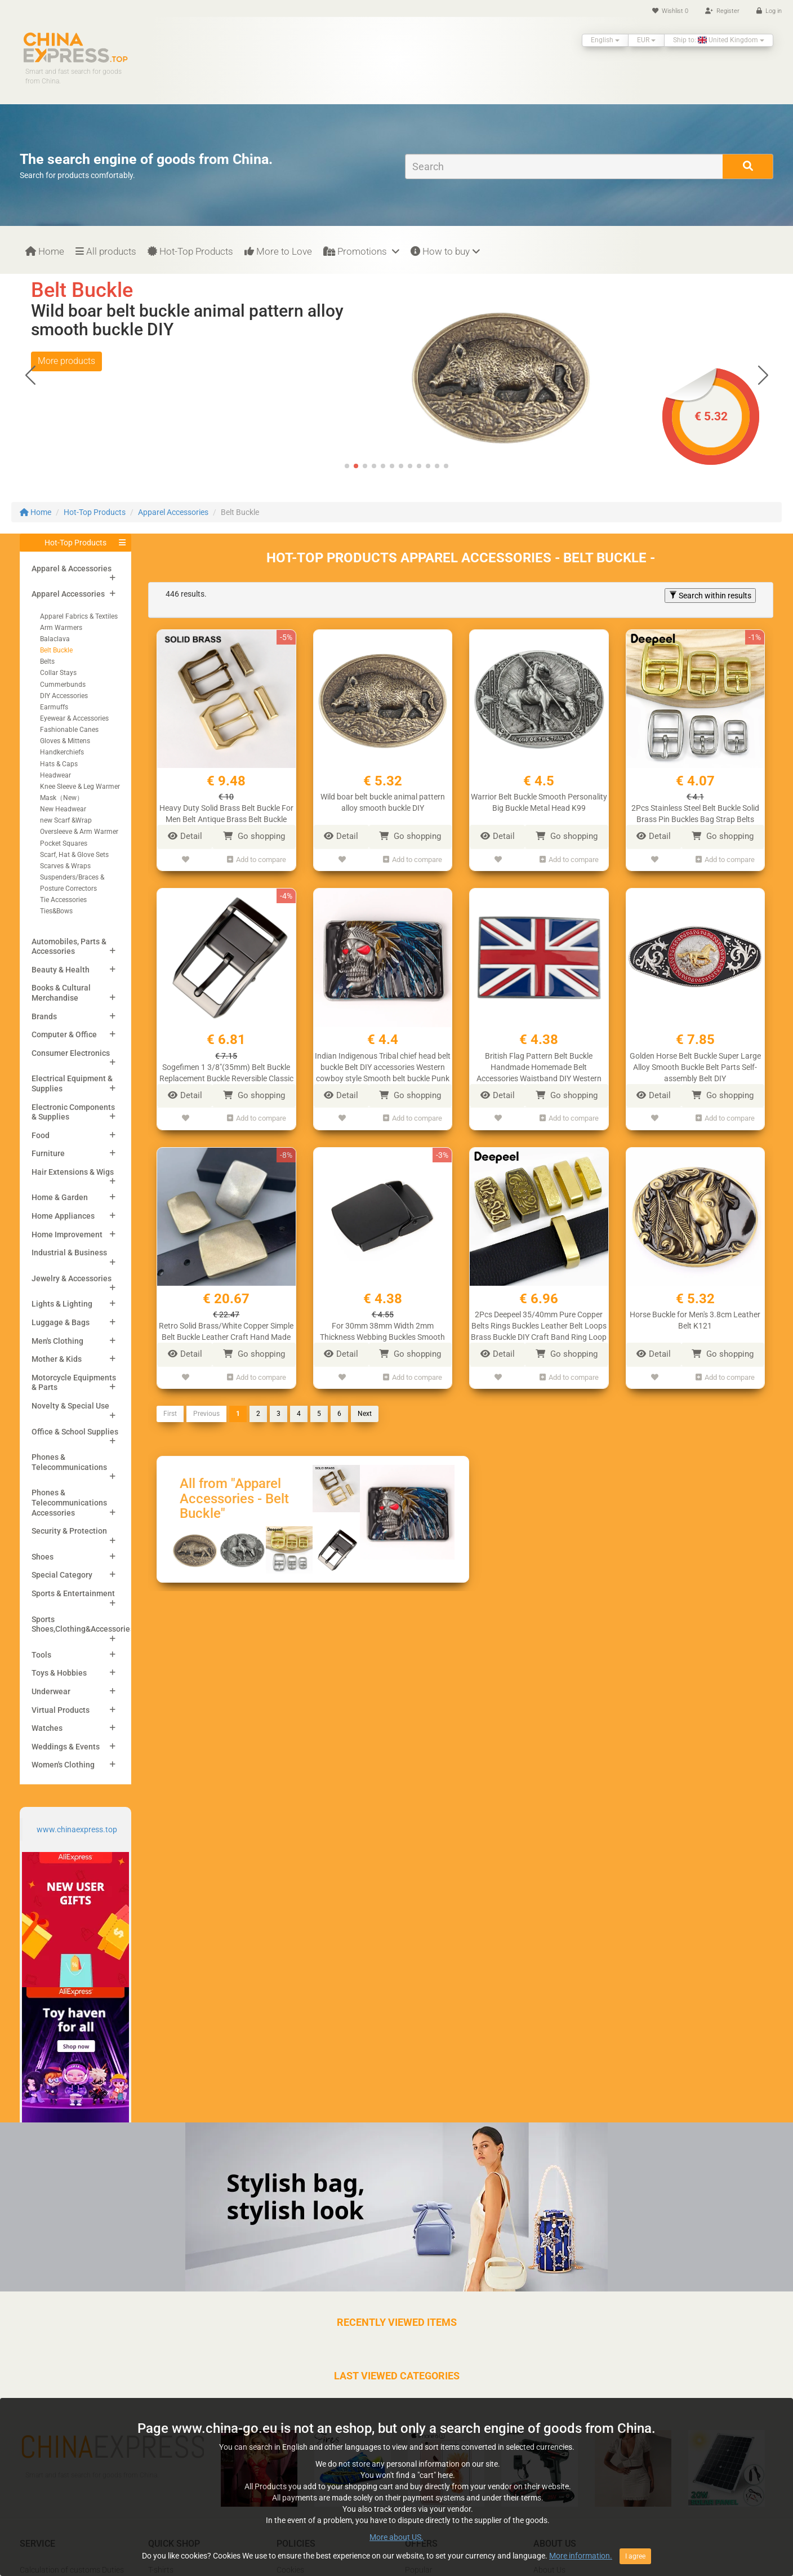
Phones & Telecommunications (69, 1462)
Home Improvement (67, 1234)
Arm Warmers (61, 628)
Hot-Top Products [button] (75, 542)
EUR (646, 40)
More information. (580, 2555)
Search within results (710, 595)
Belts (47, 661)
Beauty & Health (61, 969)
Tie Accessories (63, 900)
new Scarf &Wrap (66, 820)
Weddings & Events (66, 1746)
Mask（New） (61, 798)
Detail (185, 836)
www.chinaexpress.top (77, 1829)
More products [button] (66, 379)
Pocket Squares (63, 843)
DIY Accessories (64, 696)
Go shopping (254, 836)
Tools (41, 1654)
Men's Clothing (57, 1340)
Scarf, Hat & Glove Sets (74, 855)
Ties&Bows (56, 911)
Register (722, 11)
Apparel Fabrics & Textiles (79, 616)
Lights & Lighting (62, 1303)
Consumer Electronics (71, 1053)
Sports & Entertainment (73, 1593)
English (605, 40)
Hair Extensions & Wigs (73, 1171)
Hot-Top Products (190, 251)
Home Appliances (63, 1215)
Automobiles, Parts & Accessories (69, 946)
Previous (206, 1414)
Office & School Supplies (75, 1431)
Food (41, 1135)
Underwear (51, 1691)
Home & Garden (60, 1197)
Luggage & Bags (61, 1322)
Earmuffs (54, 707)
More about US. (396, 2537)
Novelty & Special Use (70, 1405)
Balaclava (55, 639)
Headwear (55, 775)
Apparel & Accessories (72, 568)
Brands (44, 1016)
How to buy (445, 251)
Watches (47, 1728)
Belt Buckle (56, 650)
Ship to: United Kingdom (718, 40)
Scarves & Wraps (65, 866)
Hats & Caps (59, 764)
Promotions (361, 251)
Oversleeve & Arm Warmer (79, 832)
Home (44, 251)
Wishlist (670, 11)
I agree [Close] (635, 2556)
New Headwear (63, 809)
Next (365, 1414)
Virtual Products (61, 1710)
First (170, 1414)
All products (105, 251)
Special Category (62, 1574)
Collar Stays (58, 673)
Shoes (43, 1556)
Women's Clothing (63, 1764)
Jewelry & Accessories (72, 1278)
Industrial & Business (69, 1252)
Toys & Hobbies (59, 1672)
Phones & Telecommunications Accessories (69, 1502)
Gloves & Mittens (65, 741)
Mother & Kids (57, 1358)
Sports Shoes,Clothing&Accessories (83, 1624)
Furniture (48, 1153)
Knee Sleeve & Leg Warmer (80, 786)
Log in (769, 11)
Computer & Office (64, 1034)
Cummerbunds (63, 685)
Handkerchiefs (62, 752)
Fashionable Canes (69, 730)
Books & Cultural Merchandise (61, 992)
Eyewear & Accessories (74, 718)
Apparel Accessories (173, 512)
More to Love (278, 251)
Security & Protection (69, 1530)
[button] (762, 375)
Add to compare (256, 859)
